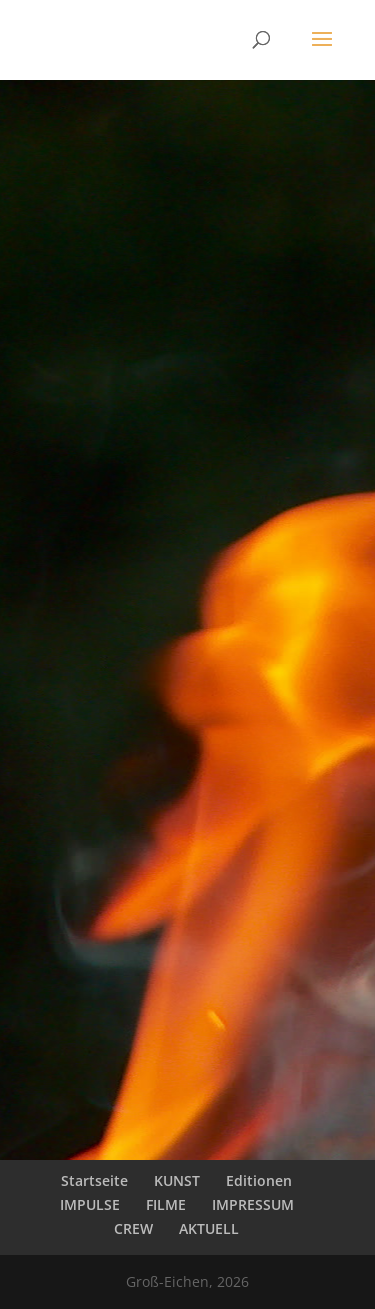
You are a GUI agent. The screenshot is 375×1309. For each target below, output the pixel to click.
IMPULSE (90, 1204)
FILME (166, 1204)
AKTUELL (209, 1228)
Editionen (259, 1180)
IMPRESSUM (253, 1204)
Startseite (94, 1180)
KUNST (177, 1180)
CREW (133, 1228)
